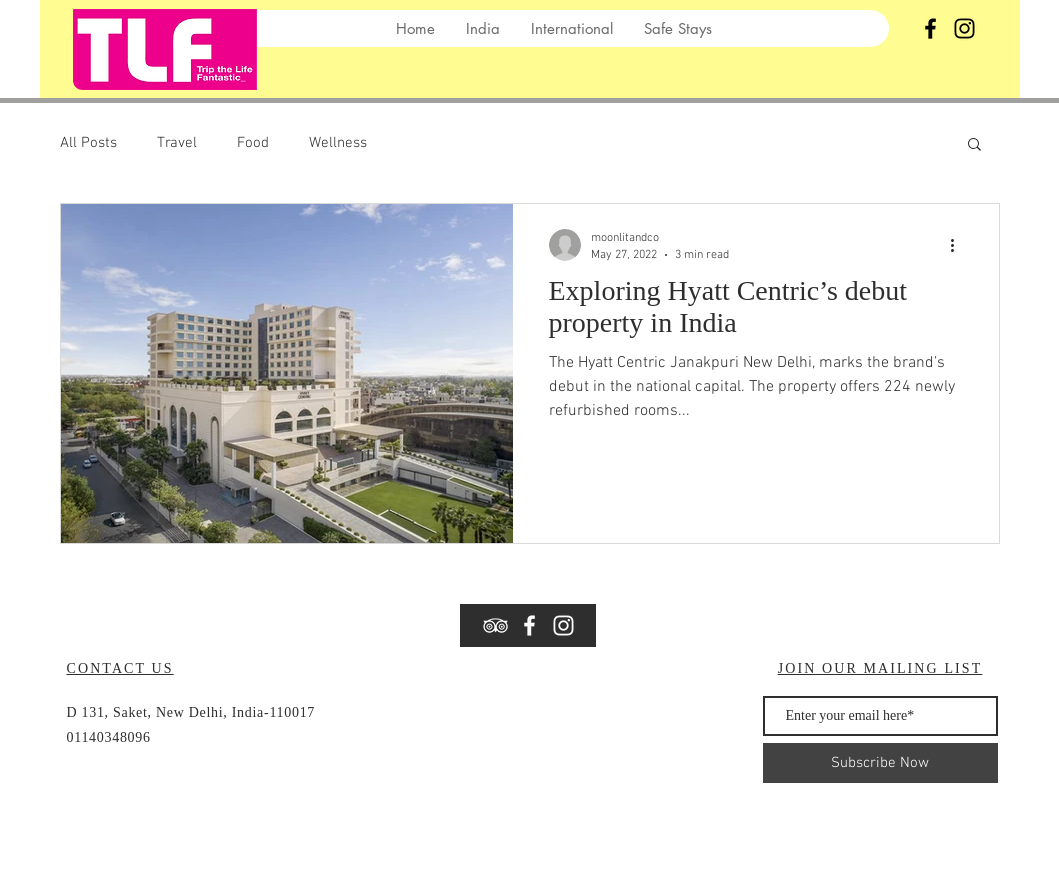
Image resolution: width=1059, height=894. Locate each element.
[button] (974, 145)
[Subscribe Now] (880, 763)
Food (253, 143)
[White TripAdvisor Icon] (495, 625)
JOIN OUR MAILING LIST (880, 668)
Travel (177, 143)
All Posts (88, 143)
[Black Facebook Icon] (930, 28)
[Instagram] (964, 28)
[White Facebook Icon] (529, 625)
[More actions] (960, 245)
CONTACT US (120, 668)
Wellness (338, 143)
